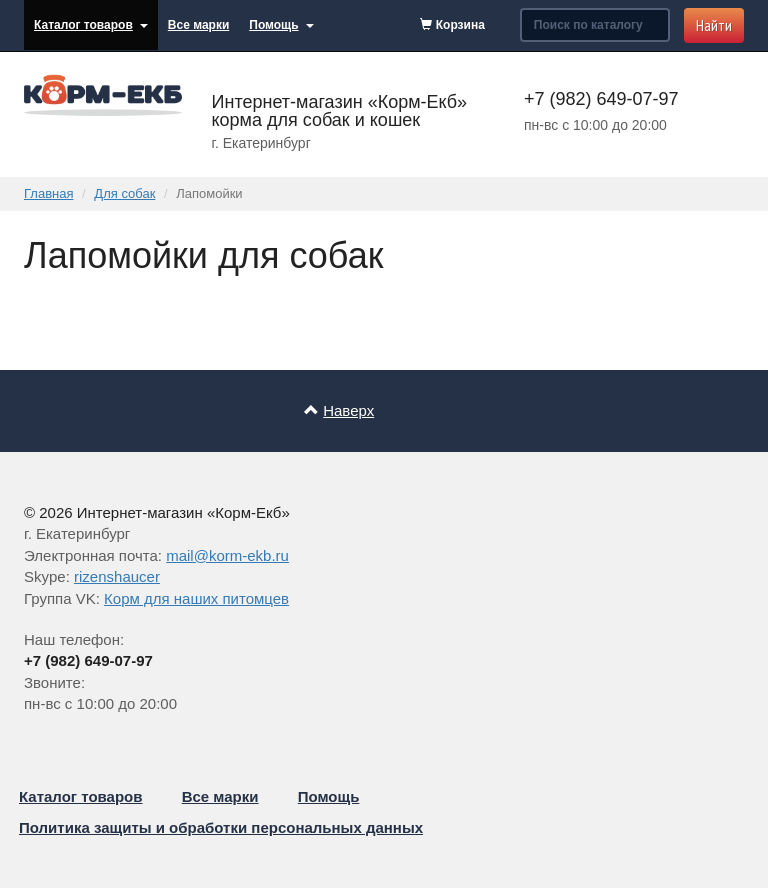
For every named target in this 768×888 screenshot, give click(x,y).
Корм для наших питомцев (196, 598)
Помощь (281, 25)
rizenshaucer (117, 576)
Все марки (198, 25)
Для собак (124, 193)
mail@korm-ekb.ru (227, 555)
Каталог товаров (91, 25)
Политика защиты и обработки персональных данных (221, 827)
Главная (48, 193)
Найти (714, 25)
